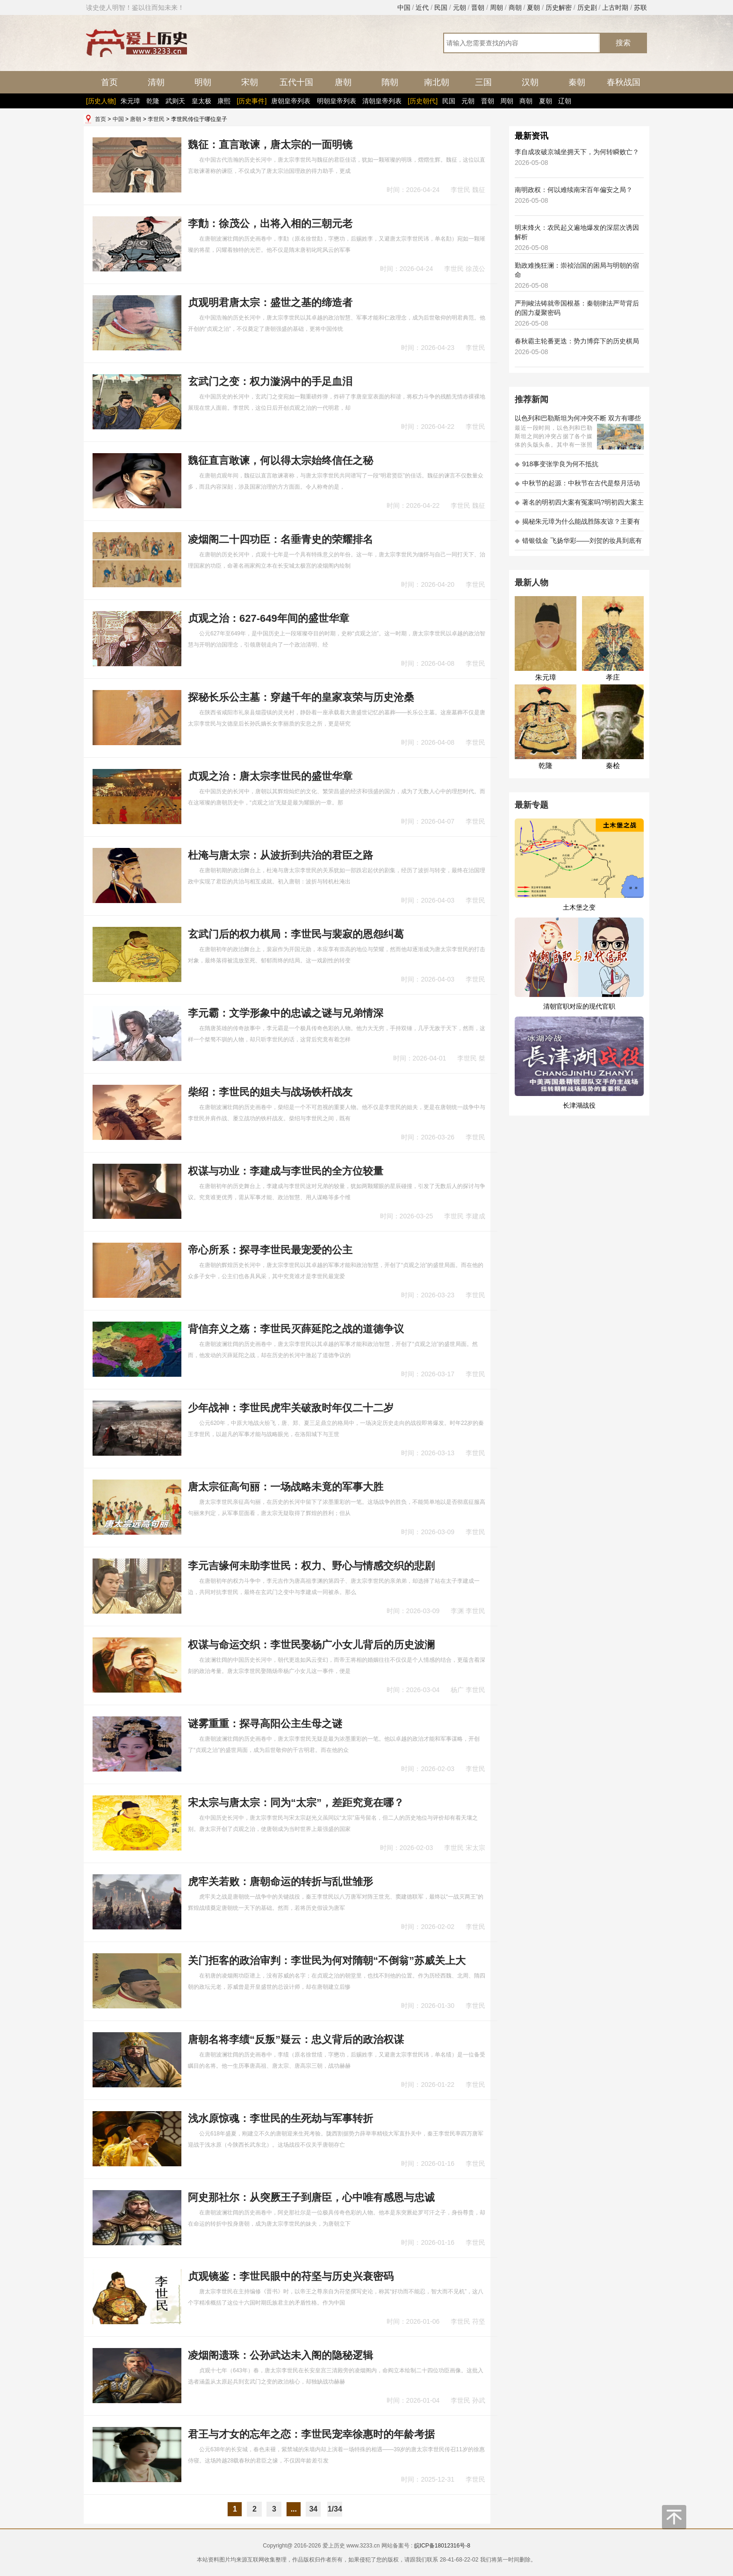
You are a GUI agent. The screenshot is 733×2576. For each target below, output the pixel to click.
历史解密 (559, 7)
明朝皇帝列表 (336, 101)
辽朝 (564, 101)
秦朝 (576, 82)
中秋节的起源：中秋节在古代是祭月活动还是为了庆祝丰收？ (577, 486)
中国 (403, 7)
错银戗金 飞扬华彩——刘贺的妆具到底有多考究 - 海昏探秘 (578, 543)
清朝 (156, 82)
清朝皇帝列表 (382, 101)
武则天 (175, 101)
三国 (483, 82)
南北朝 (436, 82)
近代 (422, 7)
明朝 (202, 82)
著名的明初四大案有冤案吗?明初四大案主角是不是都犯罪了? (579, 505)
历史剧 (587, 7)
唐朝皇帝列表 (290, 101)
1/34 (335, 2509)
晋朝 (477, 7)
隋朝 (389, 82)
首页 (109, 82)
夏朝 (533, 7)
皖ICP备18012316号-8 (442, 2545)
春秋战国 (623, 82)
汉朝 (530, 82)
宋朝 (249, 82)
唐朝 (343, 82)
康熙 (223, 101)
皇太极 (201, 101)
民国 (440, 7)
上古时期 (615, 7)
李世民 (156, 119)
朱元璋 (130, 101)
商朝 (515, 7)
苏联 (640, 7)
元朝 (459, 7)
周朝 (496, 7)
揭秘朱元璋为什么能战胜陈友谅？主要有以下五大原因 (577, 524)
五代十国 (296, 82)
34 (313, 2509)
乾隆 (152, 101)
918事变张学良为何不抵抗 (556, 464)
